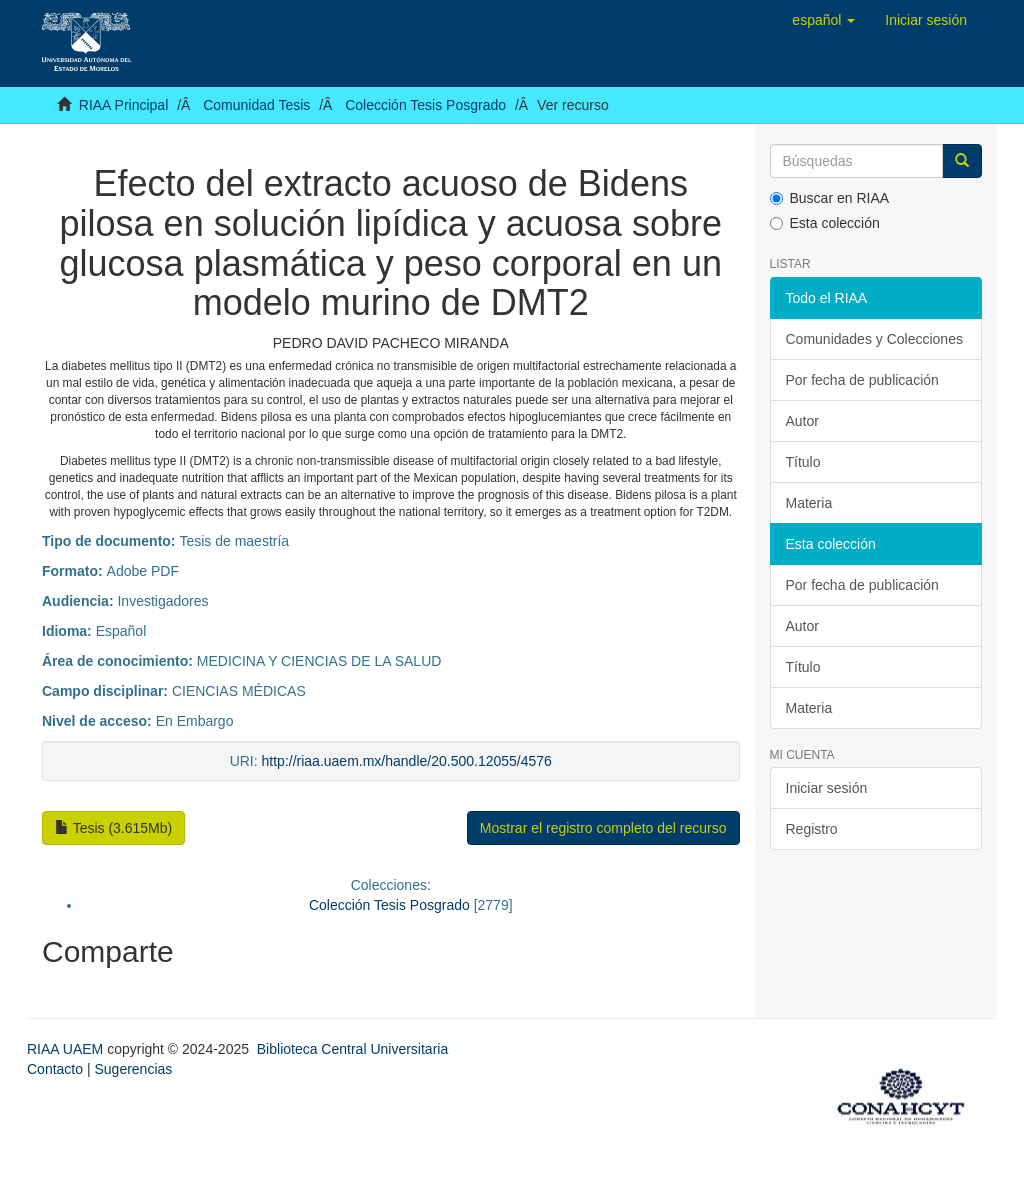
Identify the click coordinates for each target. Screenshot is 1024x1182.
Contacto (55, 1069)
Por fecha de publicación (862, 380)
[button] (823, 20)
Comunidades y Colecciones (874, 339)
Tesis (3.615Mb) (113, 828)
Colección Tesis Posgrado (425, 105)
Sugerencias (133, 1069)
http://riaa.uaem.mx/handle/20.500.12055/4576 (407, 761)
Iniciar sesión (827, 788)
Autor (802, 421)
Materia (809, 503)
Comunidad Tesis (256, 105)
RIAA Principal (123, 105)
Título (803, 462)
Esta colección (825, 223)
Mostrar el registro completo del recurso (603, 828)
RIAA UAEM (67, 1049)
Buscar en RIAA (830, 198)
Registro (812, 829)
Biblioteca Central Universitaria (352, 1049)
